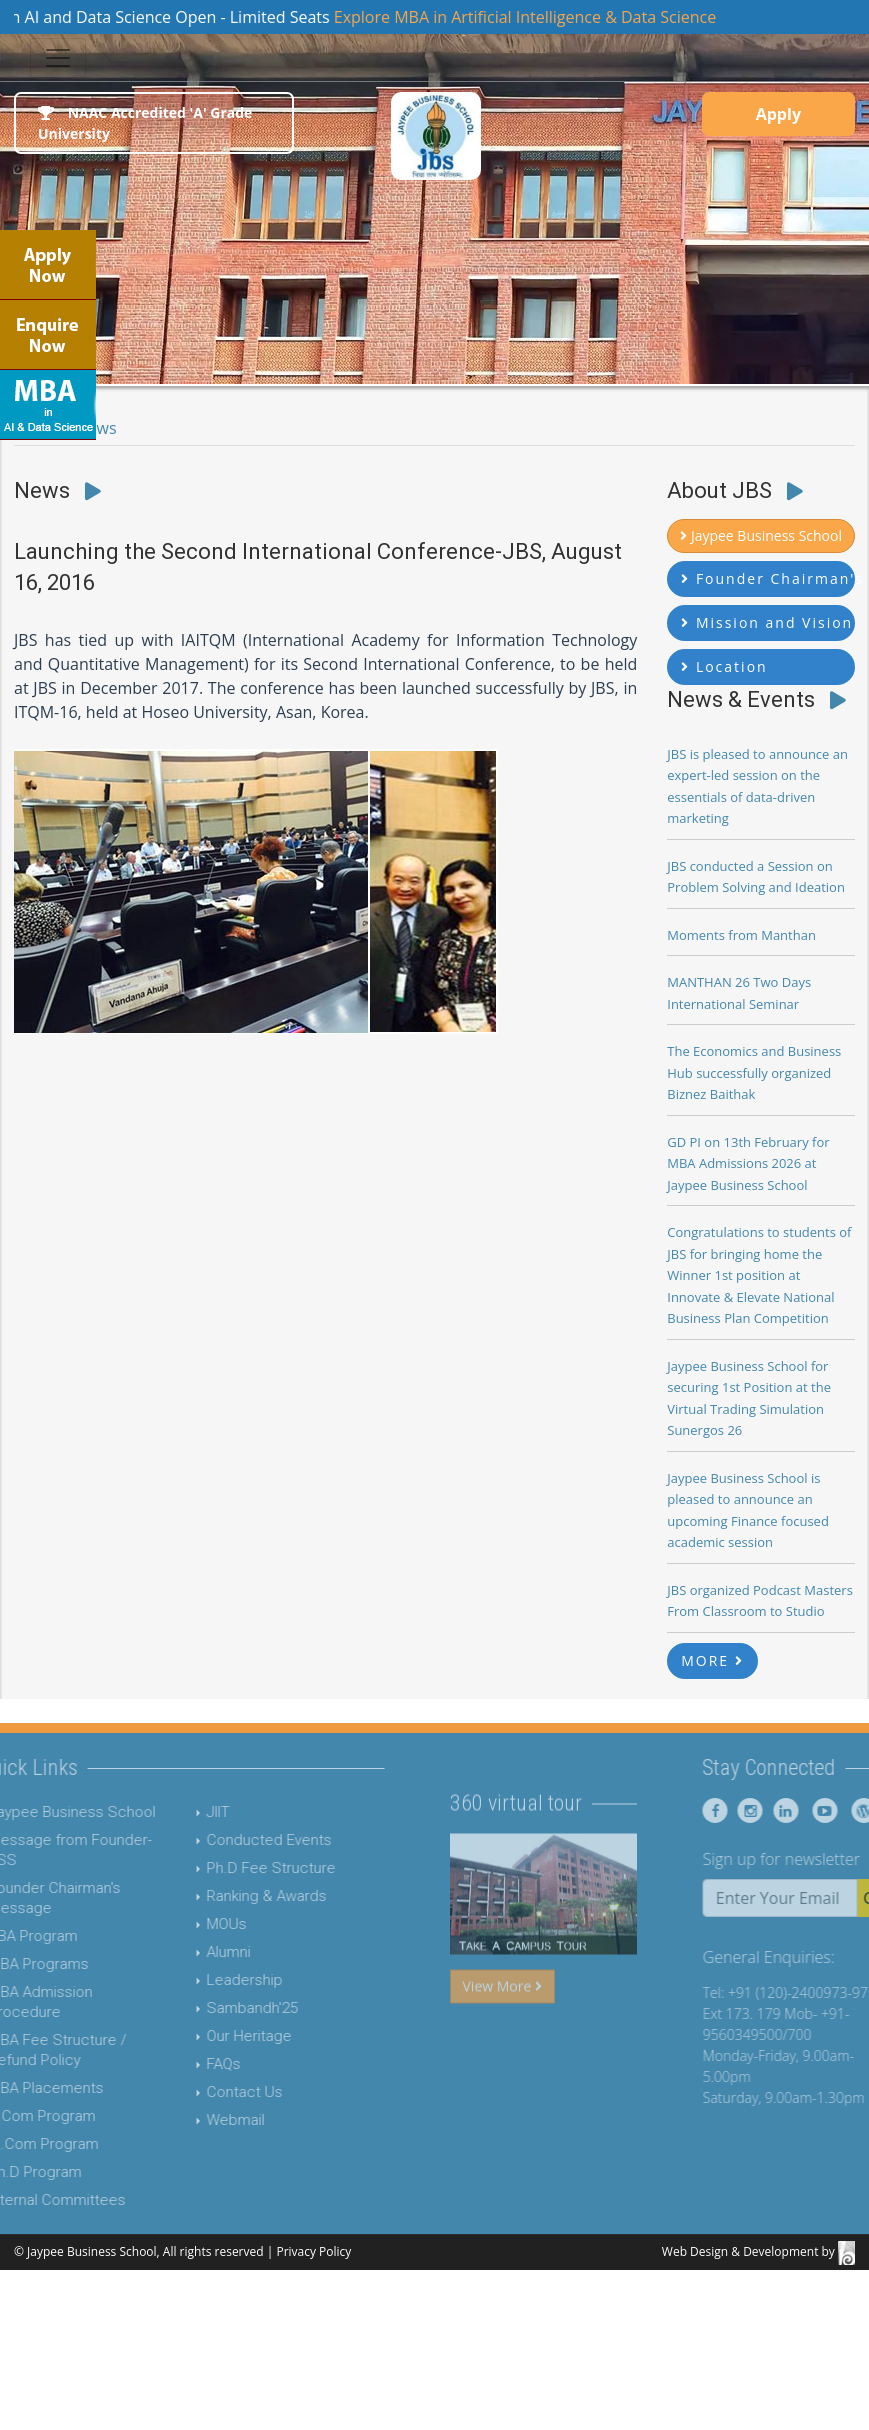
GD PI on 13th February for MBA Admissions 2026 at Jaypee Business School (748, 1163)
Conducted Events (238, 1840)
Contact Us (214, 2092)
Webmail (205, 2120)
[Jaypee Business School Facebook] (745, 1810)
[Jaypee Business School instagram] (777, 1810)
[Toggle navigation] (58, 58)
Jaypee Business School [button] (761, 535)
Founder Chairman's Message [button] (768, 578)
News (96, 428)
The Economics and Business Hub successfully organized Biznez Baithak (754, 1072)
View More (502, 2015)
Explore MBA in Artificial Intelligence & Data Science (538, 17)
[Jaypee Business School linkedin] (812, 1810)
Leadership (214, 1980)
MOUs (196, 1924)
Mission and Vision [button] (767, 622)
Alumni (198, 1952)
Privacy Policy (313, 2251)
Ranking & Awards (236, 1896)
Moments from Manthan (741, 935)
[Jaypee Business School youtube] (849, 1810)
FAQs (193, 2064)
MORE (712, 1660)
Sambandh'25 (221, 2008)
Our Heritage (218, 2036)
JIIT (187, 1812)
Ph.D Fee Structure (240, 1868)
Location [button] (724, 666)
